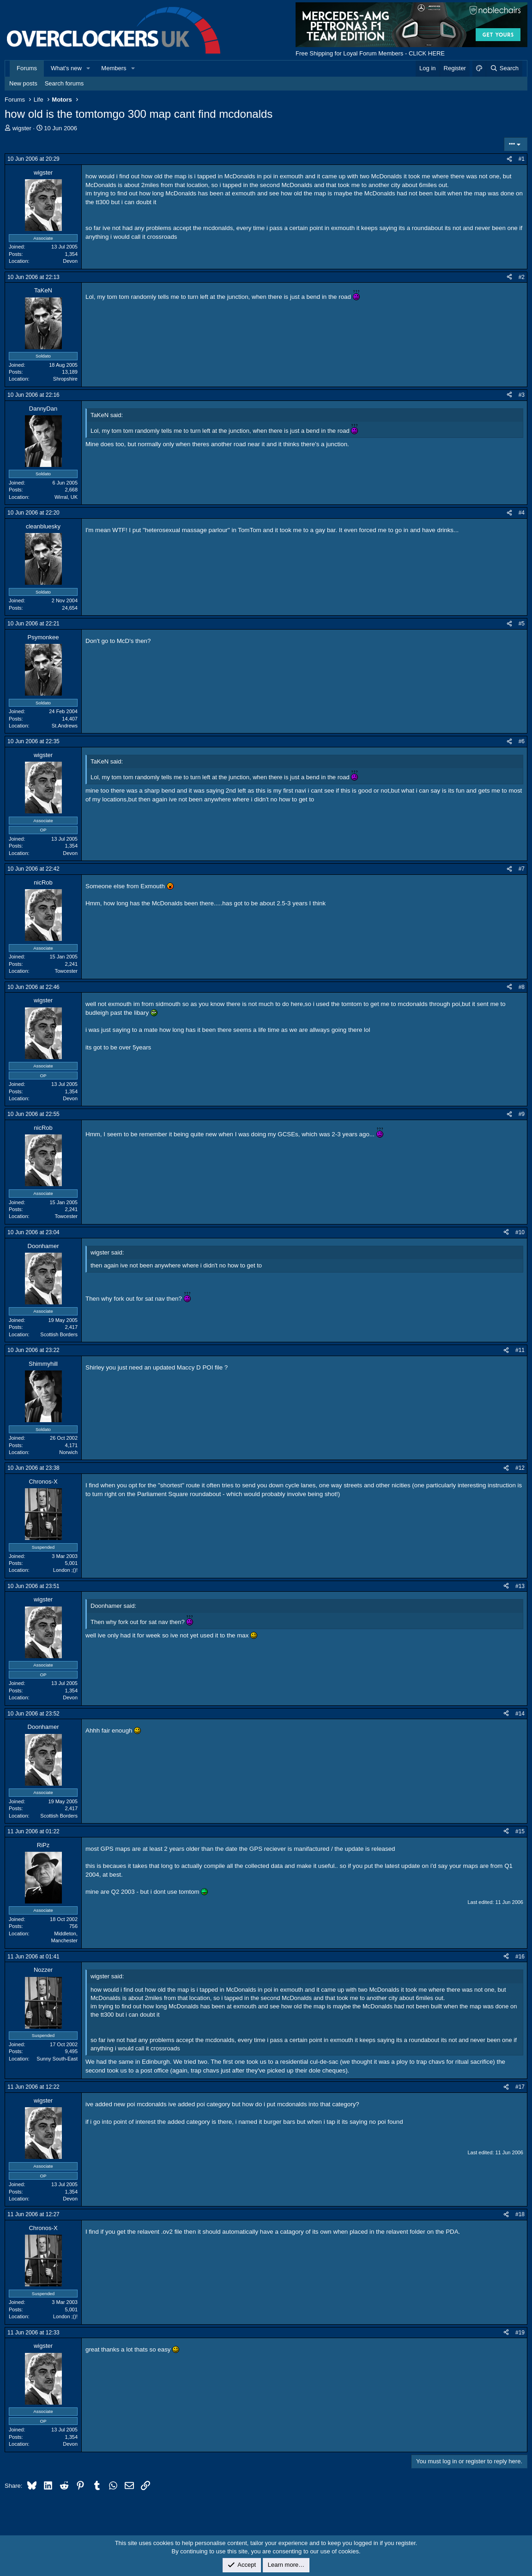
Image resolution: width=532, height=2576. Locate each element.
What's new (66, 68)
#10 (520, 1232)
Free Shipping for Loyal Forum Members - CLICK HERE (370, 53)
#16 (520, 1956)
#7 (522, 869)
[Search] (504, 68)
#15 (520, 1831)
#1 (522, 159)
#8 (522, 987)
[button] (89, 68)
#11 (520, 1350)
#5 (522, 623)
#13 (520, 1586)
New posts (23, 83)
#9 (522, 1114)
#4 (522, 512)
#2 (522, 277)
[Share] (509, 159)
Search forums (64, 83)
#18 (520, 2214)
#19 (520, 2332)
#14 (520, 1713)
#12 (520, 1468)
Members (113, 68)
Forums (27, 68)
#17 (520, 2087)
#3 (522, 395)
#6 (522, 741)
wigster (21, 128)
